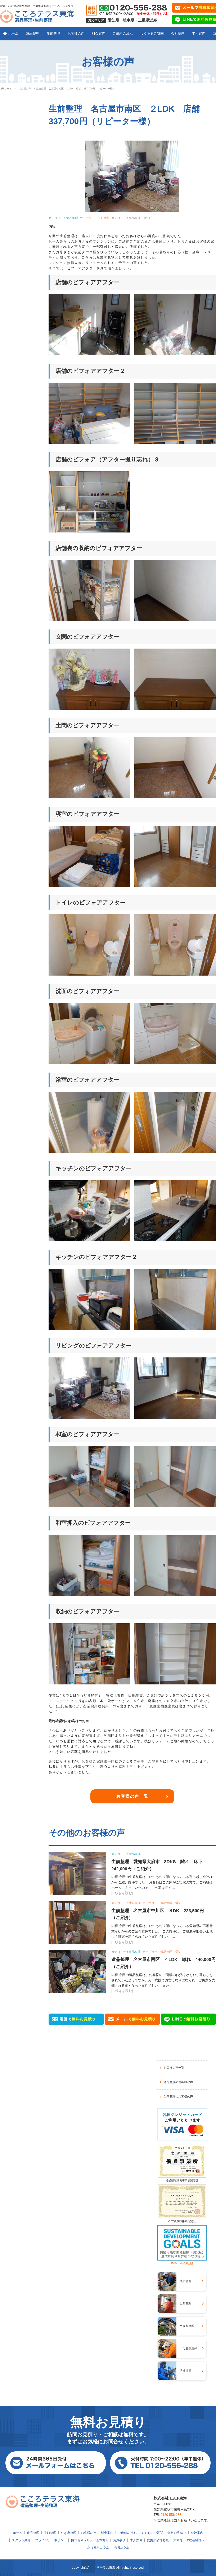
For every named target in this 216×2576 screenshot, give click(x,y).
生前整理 (53, 33)
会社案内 (178, 33)
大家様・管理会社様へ (189, 2540)
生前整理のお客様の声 (178, 2096)
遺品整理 (32, 33)
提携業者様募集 (158, 2540)
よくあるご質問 (152, 33)
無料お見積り (176, 2532)
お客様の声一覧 (132, 1796)
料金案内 (98, 33)
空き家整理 (68, 2532)
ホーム (10, 33)
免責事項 (119, 2540)
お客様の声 (76, 33)
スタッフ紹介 (21, 2540)
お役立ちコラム (98, 2547)
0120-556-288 (171, 2515)
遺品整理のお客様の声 (178, 2082)
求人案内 (198, 33)
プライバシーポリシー (51, 2540)
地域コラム (121, 2547)
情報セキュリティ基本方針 (90, 2540)
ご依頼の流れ (123, 33)
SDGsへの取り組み (182, 2261)
